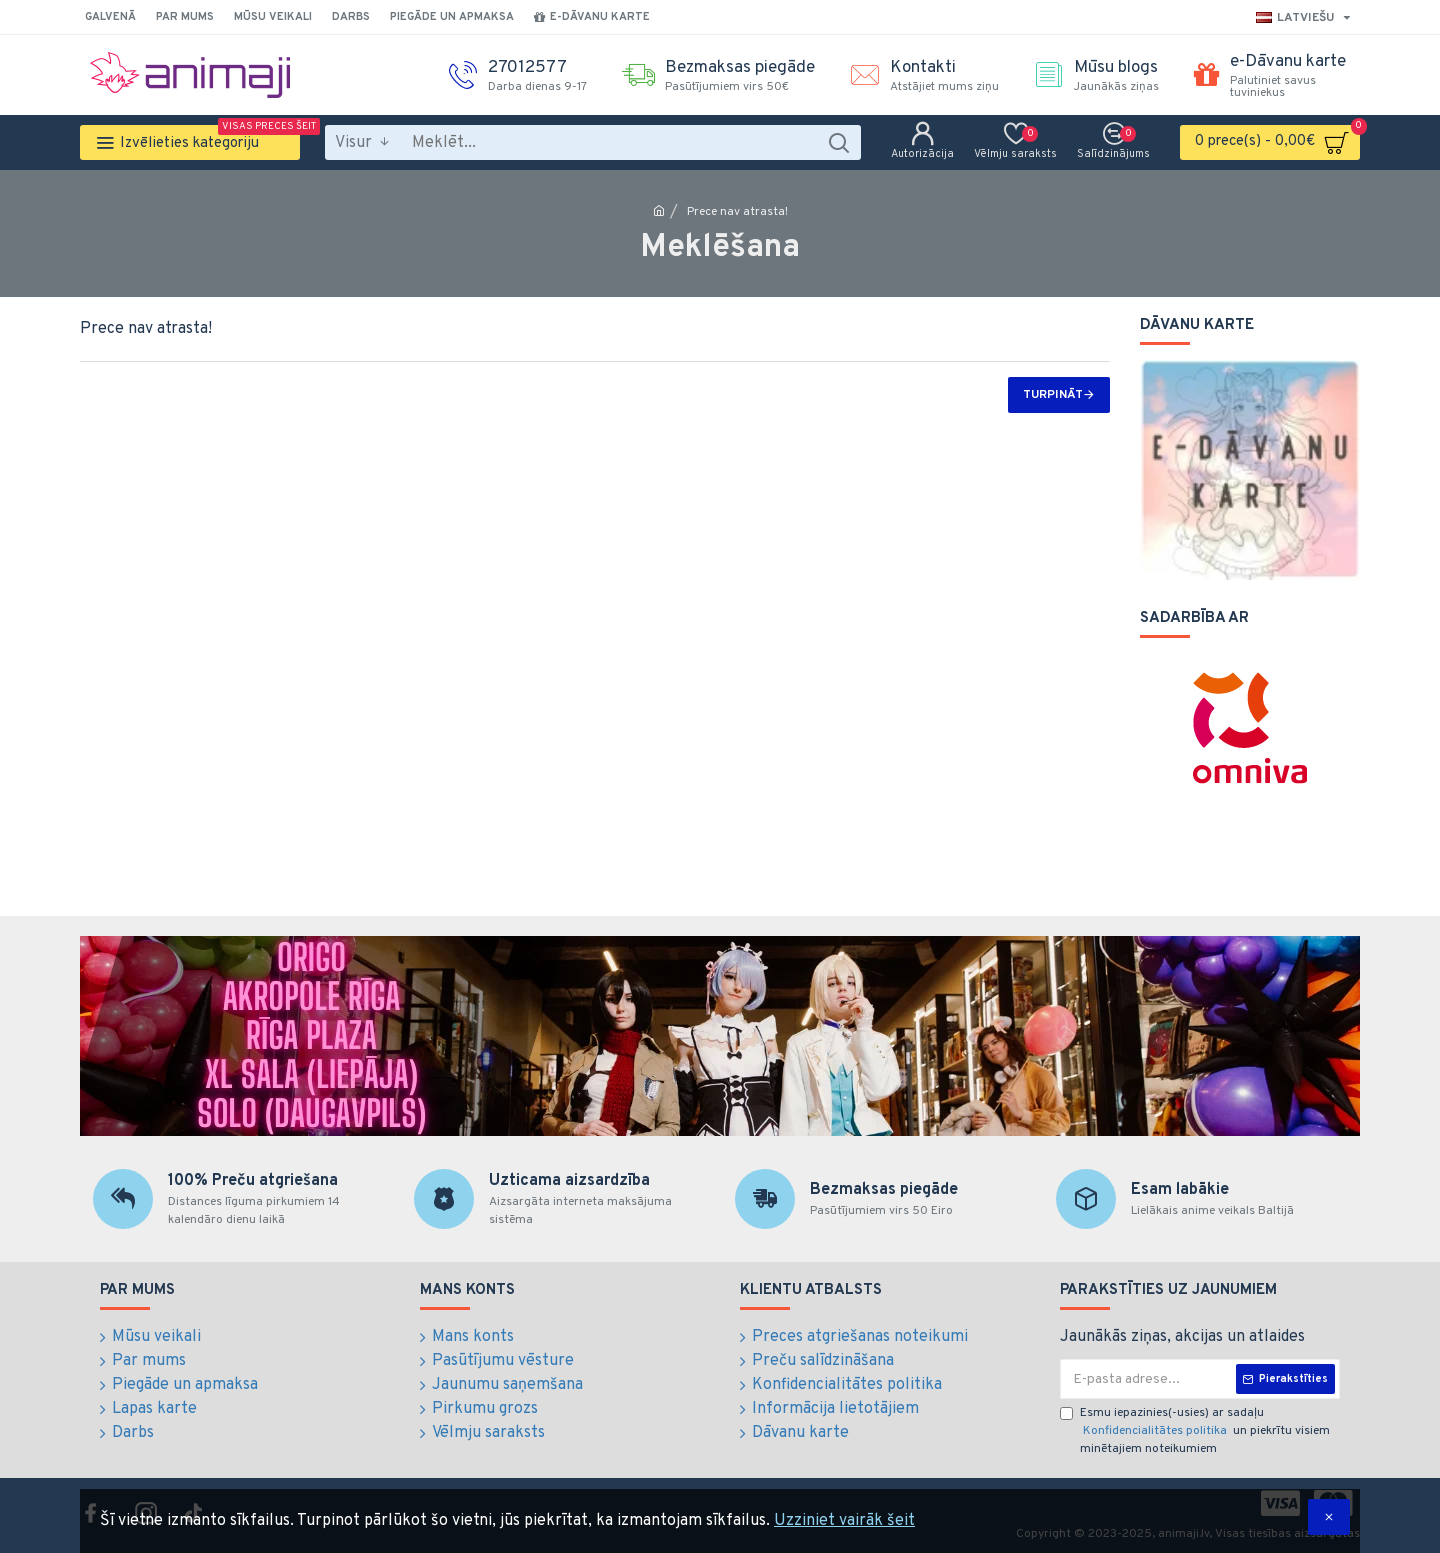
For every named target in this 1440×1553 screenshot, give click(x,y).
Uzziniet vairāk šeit (844, 1521)
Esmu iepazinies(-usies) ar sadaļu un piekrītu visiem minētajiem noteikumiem (1195, 1431)
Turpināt (1053, 395)
